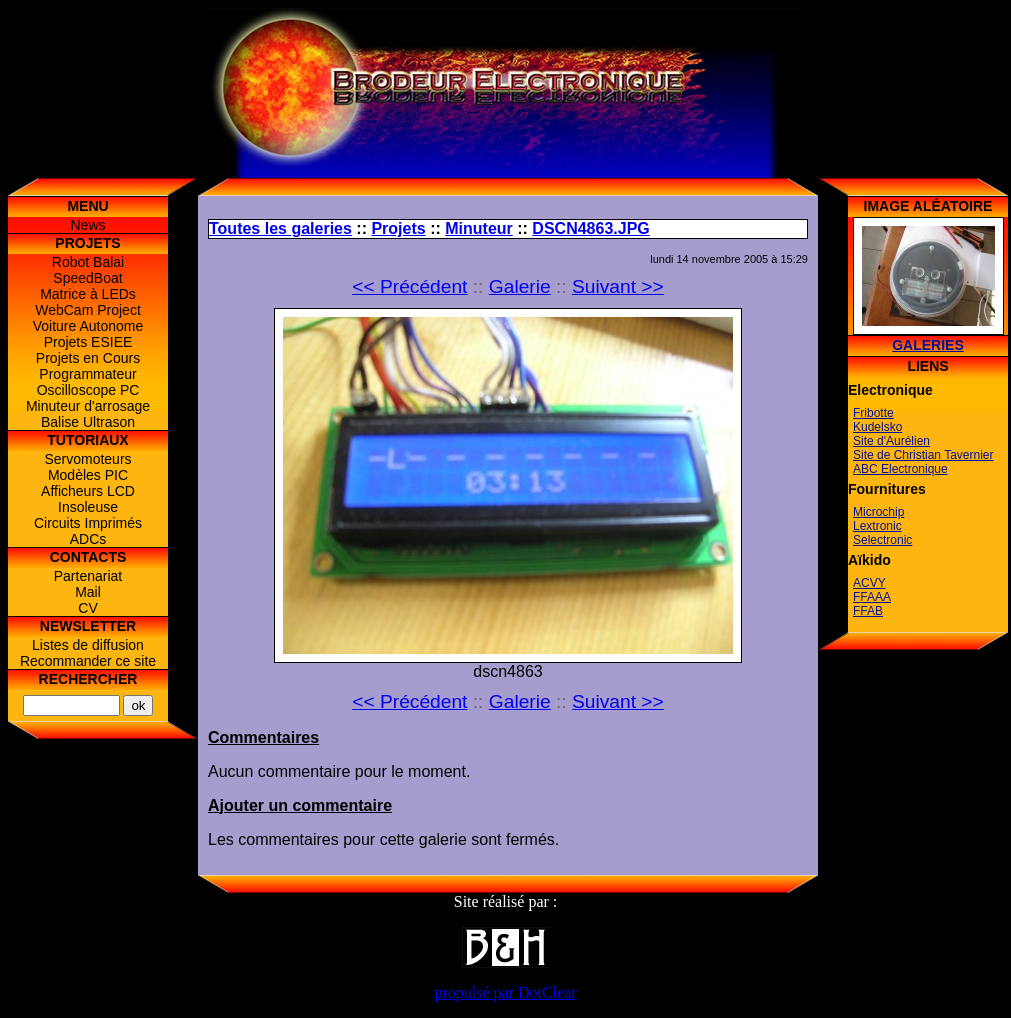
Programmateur (87, 374)
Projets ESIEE (88, 342)
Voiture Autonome (88, 326)
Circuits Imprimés (88, 523)
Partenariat (88, 576)
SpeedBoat (87, 278)
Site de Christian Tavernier (923, 455)
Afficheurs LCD (88, 491)
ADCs (88, 539)
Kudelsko (877, 427)
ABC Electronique (900, 469)
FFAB (868, 611)
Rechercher (88, 679)
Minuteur (479, 228)
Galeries (928, 345)
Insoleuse (88, 507)
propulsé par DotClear (505, 992)
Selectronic (882, 540)
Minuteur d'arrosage (88, 406)
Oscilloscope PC (88, 390)
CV (87, 608)
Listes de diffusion (88, 645)
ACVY (869, 583)
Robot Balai (88, 262)
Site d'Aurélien (891, 441)
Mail (88, 592)
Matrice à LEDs (88, 294)
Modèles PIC (88, 475)
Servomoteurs (87, 459)
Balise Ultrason (88, 422)
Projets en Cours (88, 358)
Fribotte (873, 413)
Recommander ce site (88, 661)
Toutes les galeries (280, 228)
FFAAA (872, 597)
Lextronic (877, 526)
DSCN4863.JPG (590, 228)
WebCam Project (88, 310)
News (87, 225)
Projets (398, 228)
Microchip (878, 512)
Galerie (520, 286)
